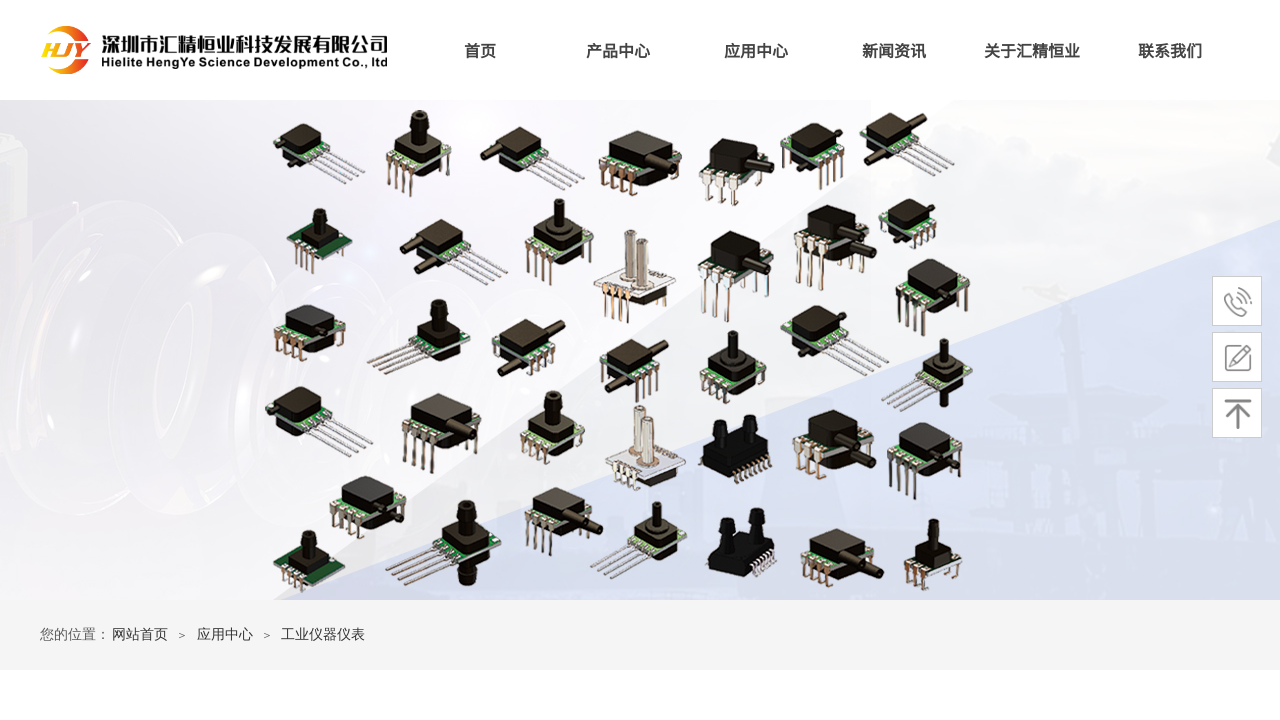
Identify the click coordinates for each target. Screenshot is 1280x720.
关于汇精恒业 (1032, 50)
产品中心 (618, 50)
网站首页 (140, 634)
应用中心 (756, 50)
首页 (480, 50)
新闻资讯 (894, 50)
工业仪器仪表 (323, 634)
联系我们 (1170, 50)
